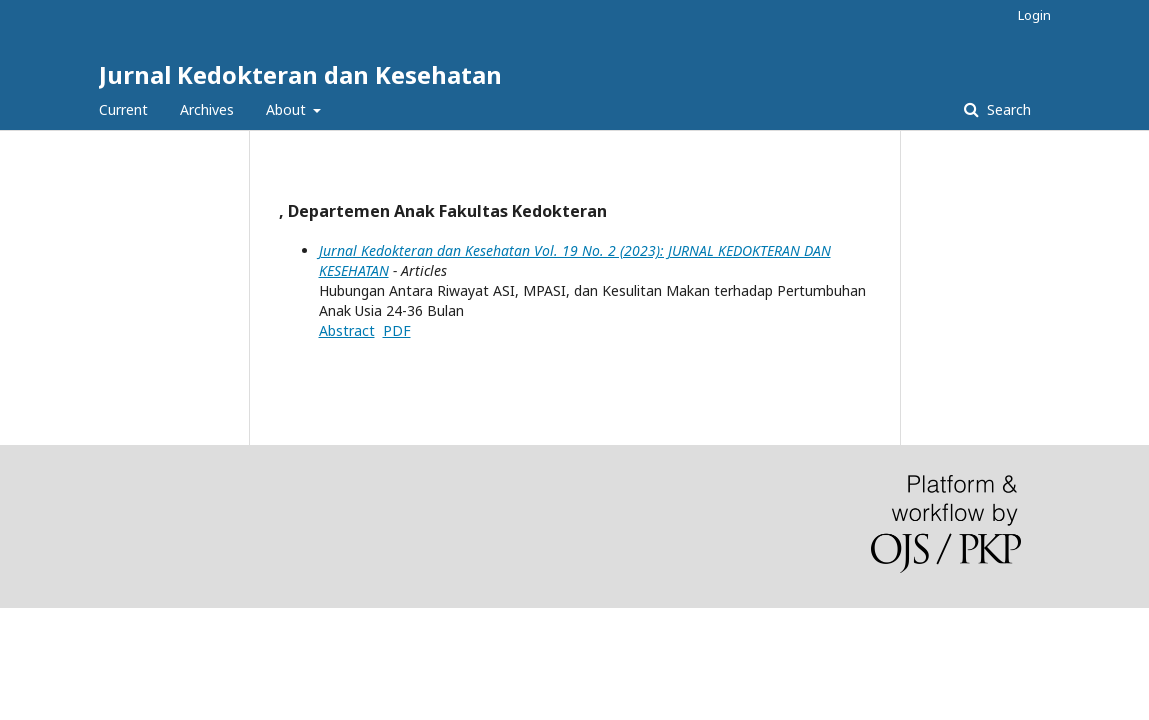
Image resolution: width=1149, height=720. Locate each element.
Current (123, 109)
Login (1034, 15)
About (288, 109)
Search (1007, 109)
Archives (207, 109)
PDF (397, 330)
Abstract (347, 330)
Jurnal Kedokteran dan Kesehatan (300, 74)
